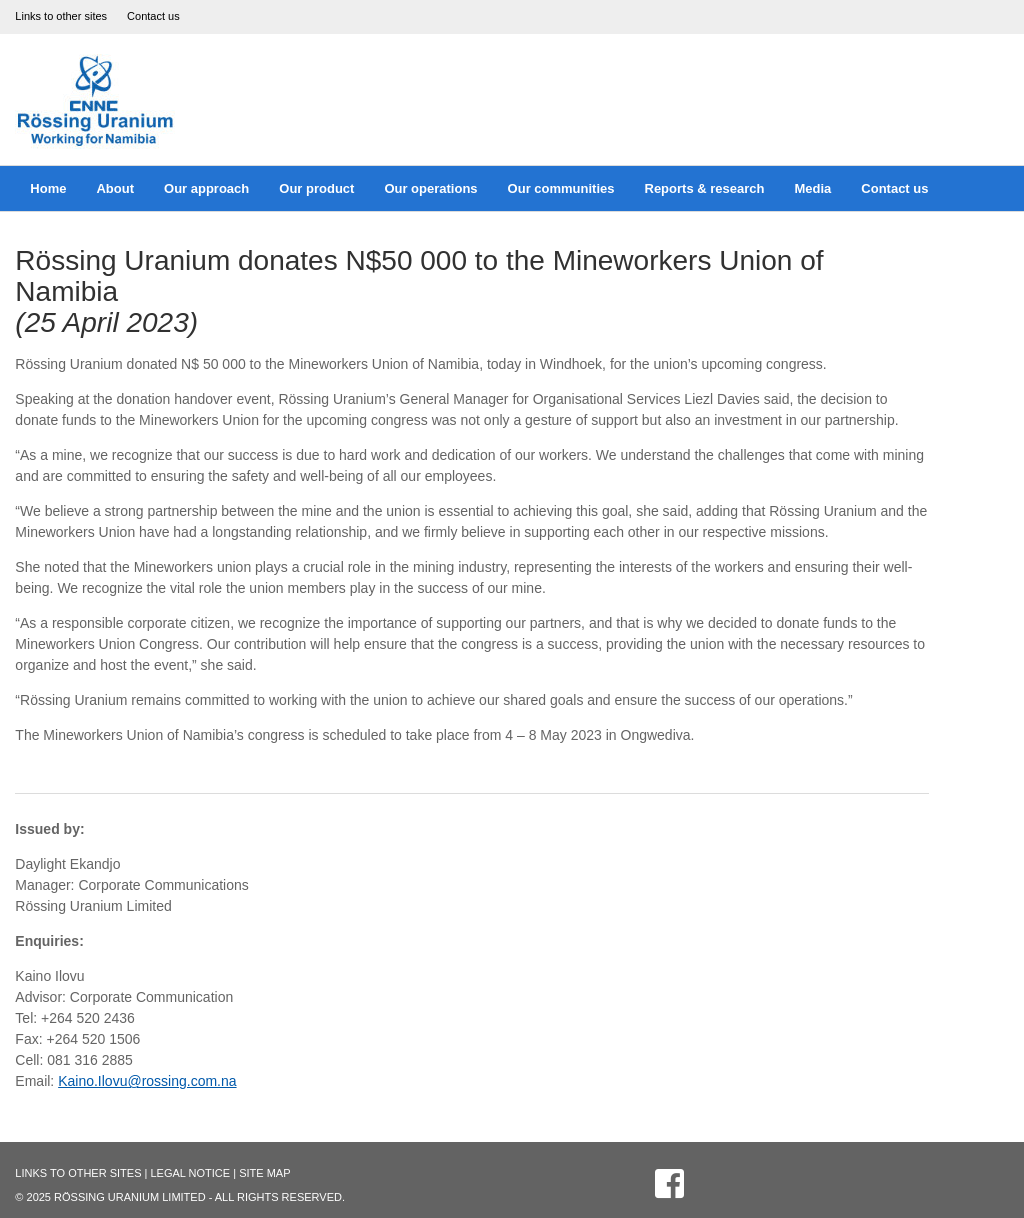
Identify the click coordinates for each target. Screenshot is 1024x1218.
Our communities (561, 188)
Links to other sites (61, 16)
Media (812, 188)
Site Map (264, 1173)
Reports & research (705, 188)
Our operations (430, 188)
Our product (316, 188)
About (115, 188)
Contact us (153, 16)
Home (48, 188)
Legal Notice (190, 1173)
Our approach (206, 188)
